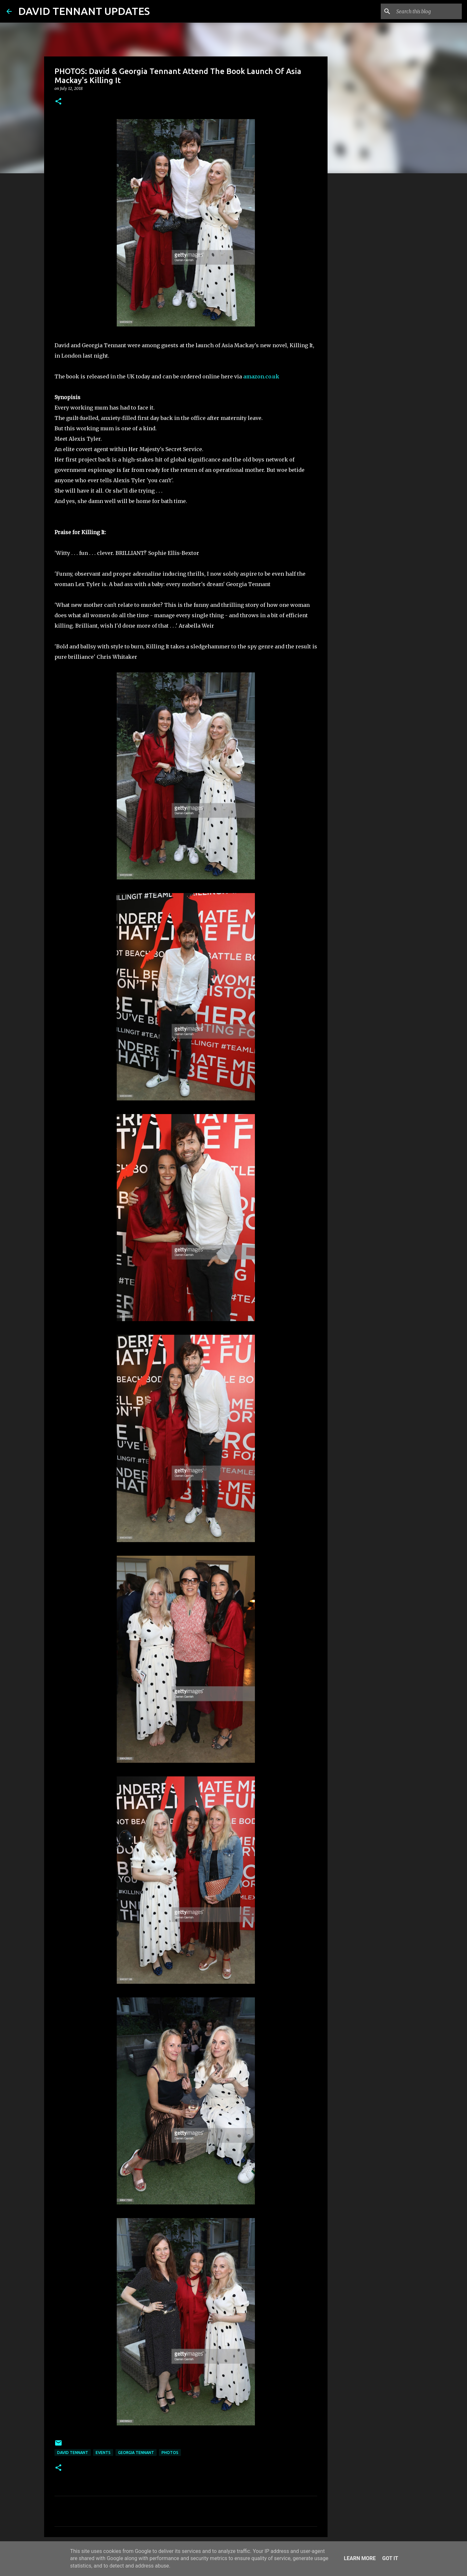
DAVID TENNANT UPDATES (84, 11)
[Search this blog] (428, 11)
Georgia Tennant (136, 2452)
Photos (170, 2452)
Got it (390, 2558)
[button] (58, 101)
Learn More (360, 2558)
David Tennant (72, 2452)
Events (103, 2452)
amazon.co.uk (261, 376)
